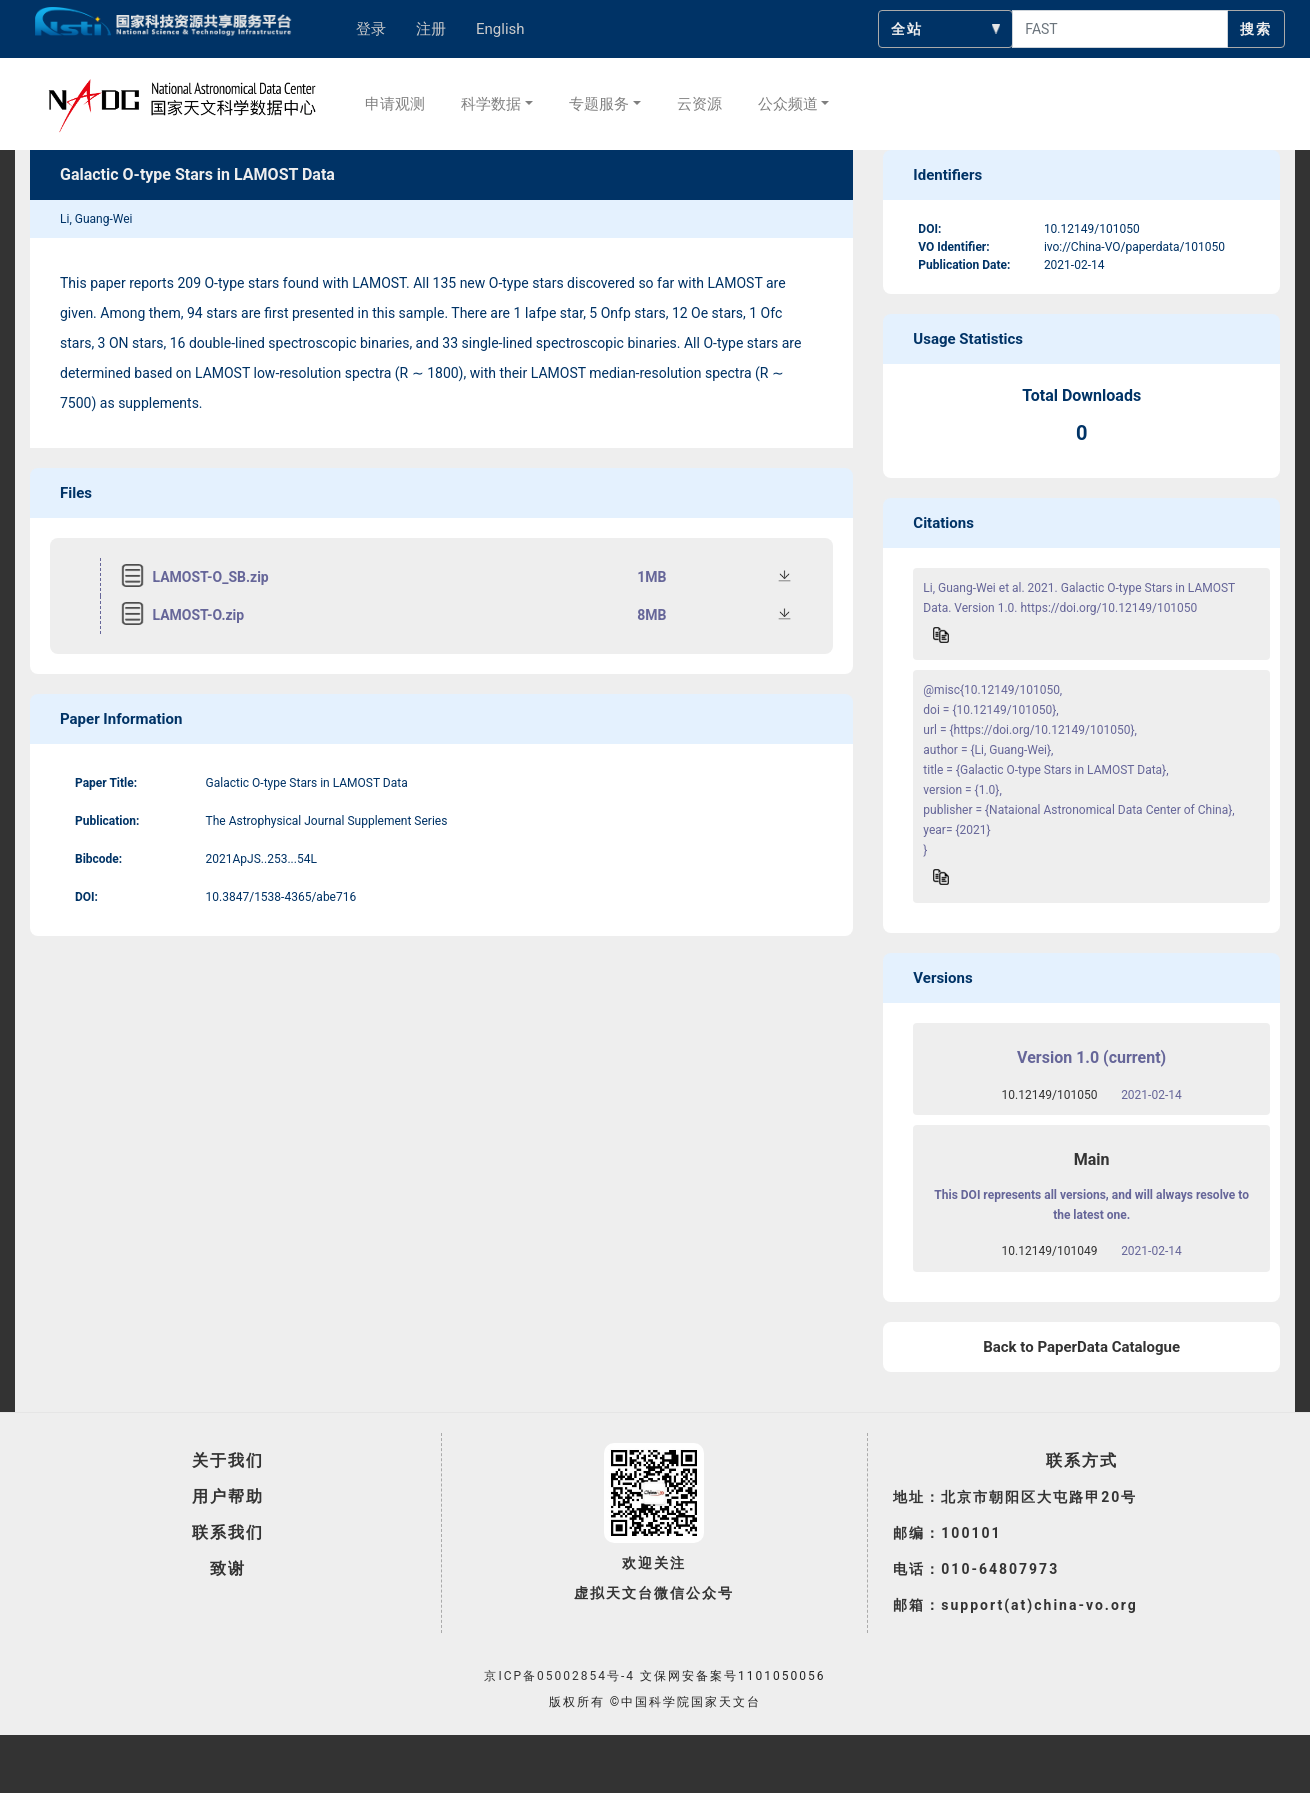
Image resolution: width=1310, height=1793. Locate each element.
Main (1092, 1159)
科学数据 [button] (491, 104)
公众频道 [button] (788, 104)
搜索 (1256, 29)
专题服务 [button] (599, 104)
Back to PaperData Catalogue (1081, 1347)
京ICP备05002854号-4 (559, 1676)
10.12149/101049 (1050, 1251)
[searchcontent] (1120, 29)
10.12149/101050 (1050, 1095)
